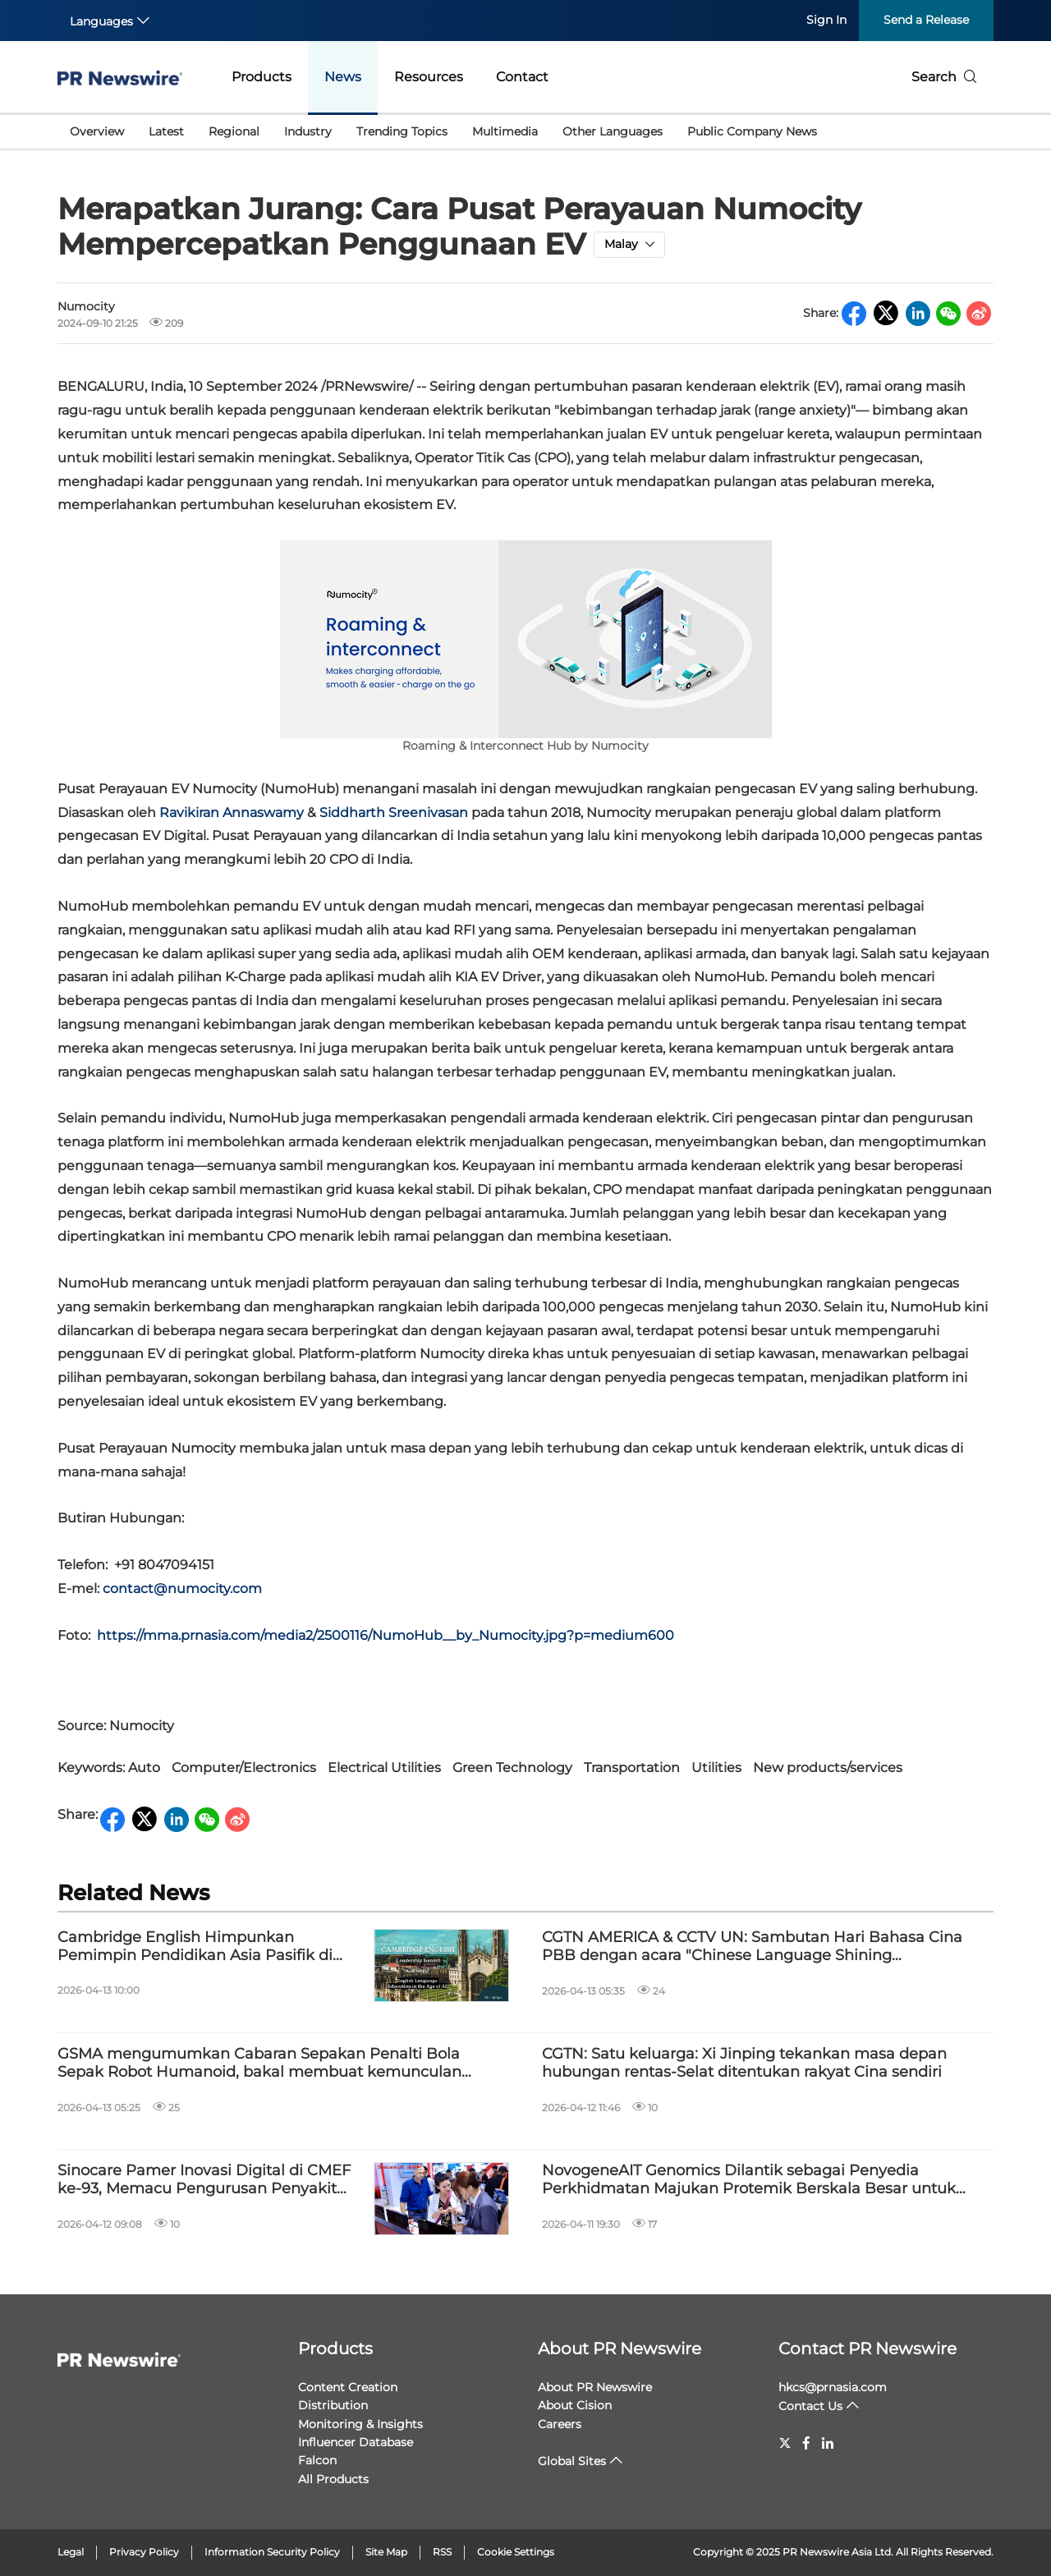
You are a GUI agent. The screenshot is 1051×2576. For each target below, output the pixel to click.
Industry (308, 131)
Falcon (317, 2460)
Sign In (826, 19)
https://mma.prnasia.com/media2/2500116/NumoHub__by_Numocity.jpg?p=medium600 (385, 1635)
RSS (442, 2552)
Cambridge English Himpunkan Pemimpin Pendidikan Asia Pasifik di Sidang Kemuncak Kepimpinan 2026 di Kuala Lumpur (202, 1946)
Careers (559, 2424)
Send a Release (926, 19)
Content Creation (347, 2387)
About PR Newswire (619, 2348)
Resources (428, 77)
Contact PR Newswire (867, 2348)
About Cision (575, 2405)
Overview (97, 131)
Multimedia (505, 131)
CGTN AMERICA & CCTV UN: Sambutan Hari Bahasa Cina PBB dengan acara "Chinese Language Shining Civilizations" (752, 1946)
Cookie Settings (515, 2552)
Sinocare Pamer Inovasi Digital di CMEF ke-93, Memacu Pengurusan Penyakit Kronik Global (204, 2179)
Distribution (333, 2405)
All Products (333, 2479)
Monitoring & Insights (360, 2424)
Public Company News (752, 131)
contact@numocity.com (182, 1588)
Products (261, 77)
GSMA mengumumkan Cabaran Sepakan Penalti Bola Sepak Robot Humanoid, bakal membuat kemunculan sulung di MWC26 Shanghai (259, 2063)
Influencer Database (355, 2442)
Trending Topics (401, 131)
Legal (70, 2552)
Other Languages (612, 131)
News (342, 77)
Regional (234, 131)
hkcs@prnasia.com (832, 2387)
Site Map (386, 2552)
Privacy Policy (144, 2552)
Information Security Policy (272, 2552)
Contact (522, 77)
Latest (166, 131)
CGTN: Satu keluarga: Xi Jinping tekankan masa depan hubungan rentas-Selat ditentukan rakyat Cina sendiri (744, 2063)
